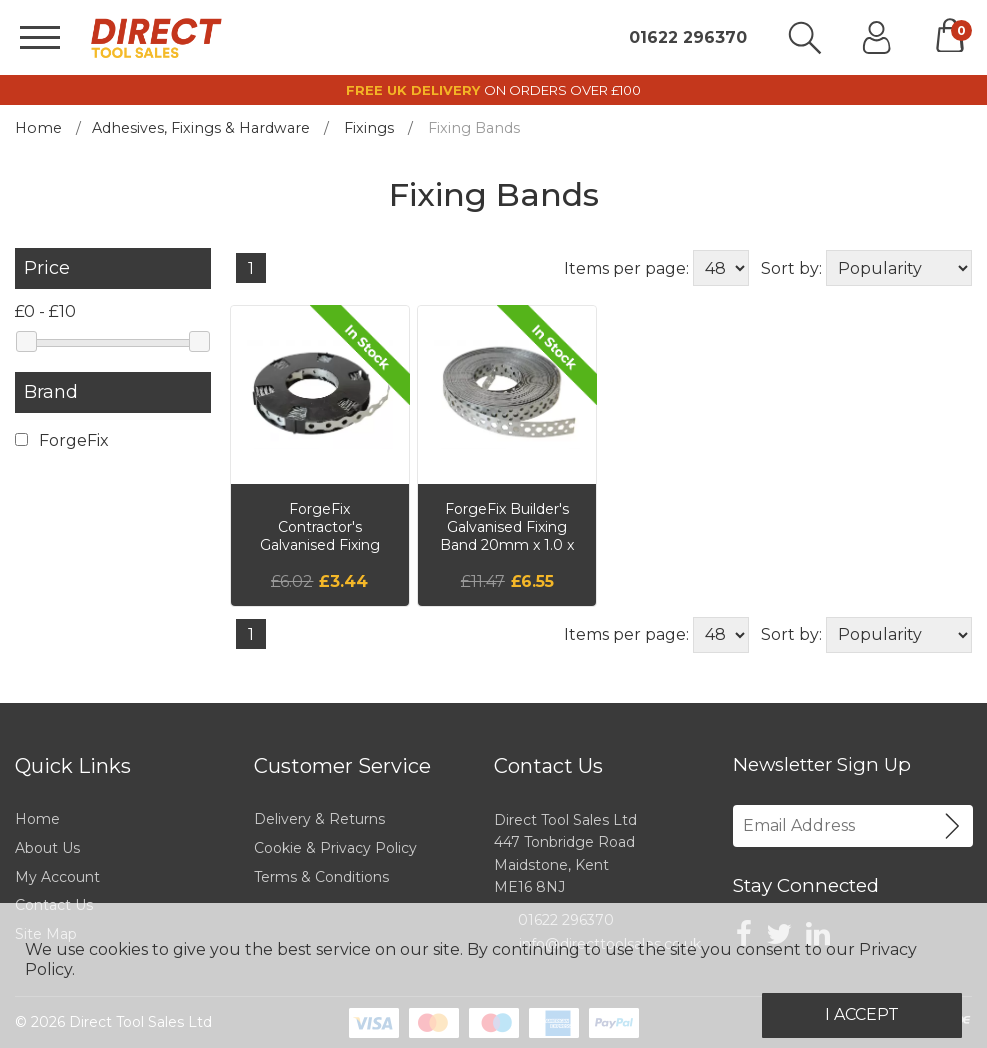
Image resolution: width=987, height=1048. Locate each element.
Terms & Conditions (321, 877)
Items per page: (626, 268)
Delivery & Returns (319, 819)
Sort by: (791, 268)
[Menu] (40, 37)
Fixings (369, 128)
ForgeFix (62, 440)
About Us (47, 848)
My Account (57, 877)
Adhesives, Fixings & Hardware (201, 128)
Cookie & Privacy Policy (335, 848)
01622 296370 (688, 38)
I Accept (862, 1014)
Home (38, 128)
